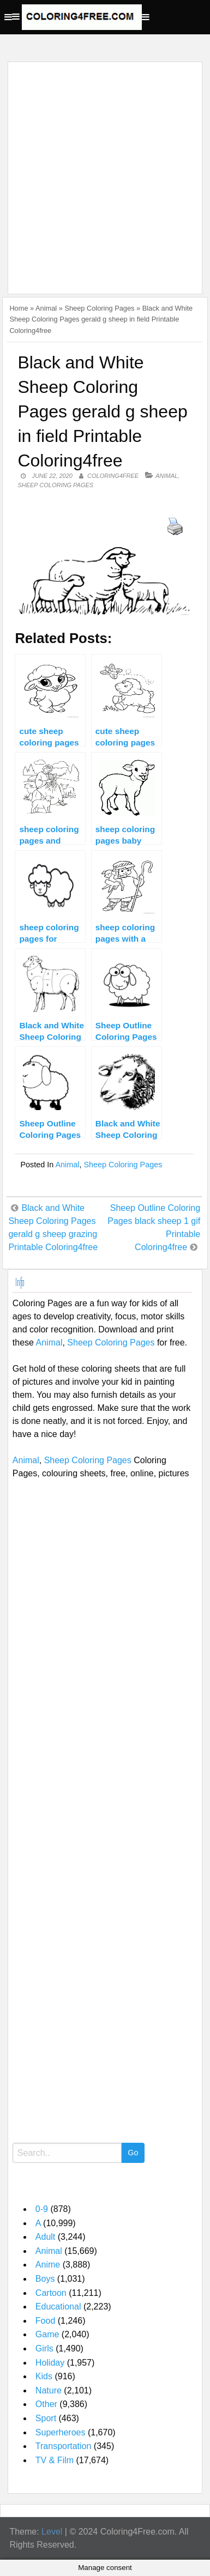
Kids (43, 2376)
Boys (45, 2278)
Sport (45, 2418)
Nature (48, 2390)
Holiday (49, 2362)
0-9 (41, 2209)
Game (47, 2334)
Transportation (63, 2446)
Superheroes (60, 2432)
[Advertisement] (105, 171)
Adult (45, 2236)
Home (18, 308)
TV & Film (54, 2460)
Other (46, 2404)
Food (45, 2320)
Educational (58, 2306)
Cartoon (51, 2293)
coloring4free (113, 475)
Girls (44, 2348)
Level (51, 2531)
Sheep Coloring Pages (99, 308)
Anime (47, 2264)
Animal (46, 308)
